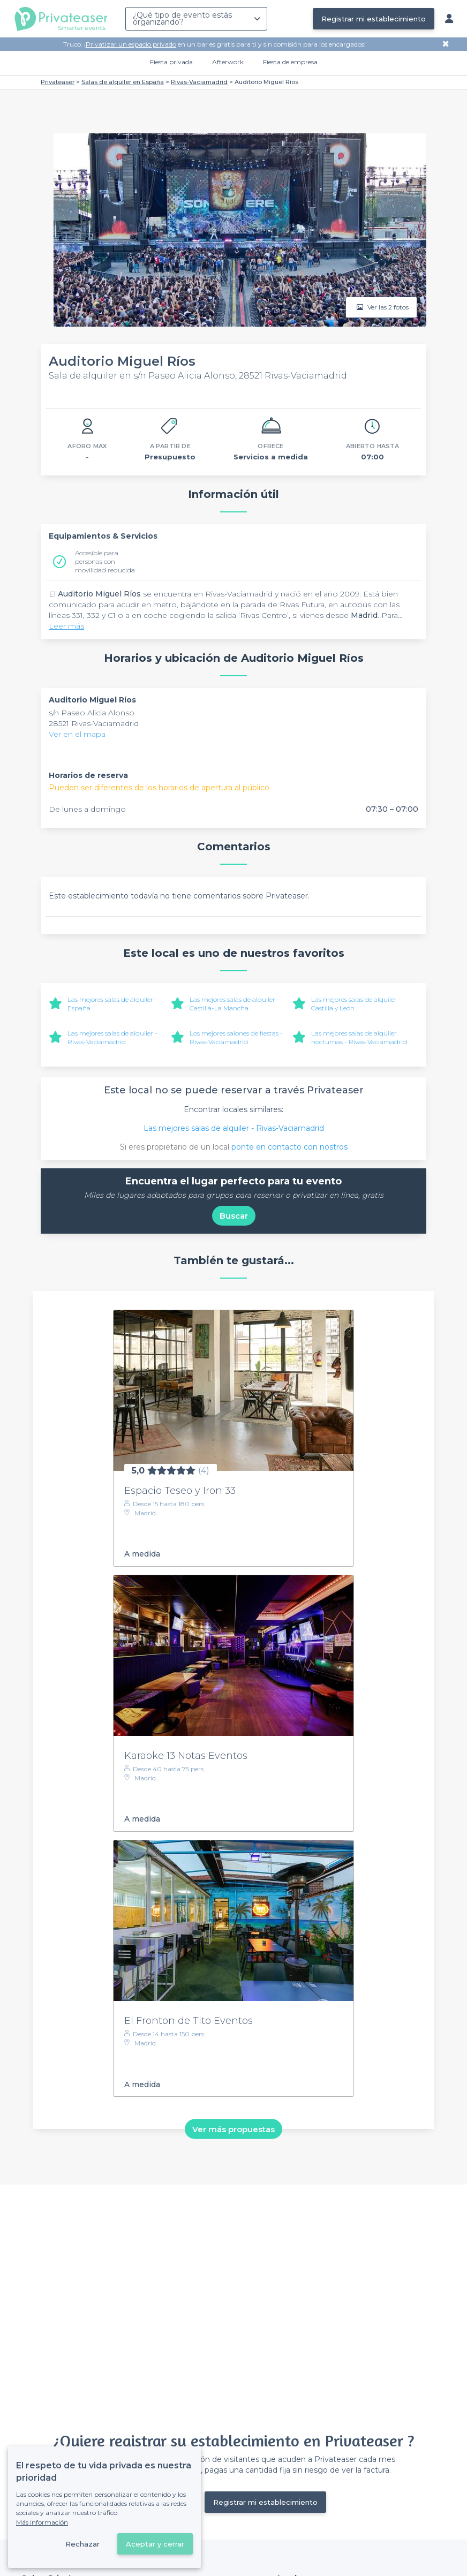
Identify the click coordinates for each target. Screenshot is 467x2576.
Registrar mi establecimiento (373, 18)
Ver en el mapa (77, 734)
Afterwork (228, 62)
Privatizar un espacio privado (131, 44)
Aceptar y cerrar (155, 2544)
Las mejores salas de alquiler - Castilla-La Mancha (235, 1003)
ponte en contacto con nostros (289, 1147)
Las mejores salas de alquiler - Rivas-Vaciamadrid (112, 1037)
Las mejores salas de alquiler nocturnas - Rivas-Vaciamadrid (359, 1037)
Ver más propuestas (233, 2129)
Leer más (66, 626)
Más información (42, 2522)
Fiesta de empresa (290, 62)
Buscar (234, 1216)
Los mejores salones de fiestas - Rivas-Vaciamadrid (236, 1037)
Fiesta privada (171, 62)
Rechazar (82, 2544)
